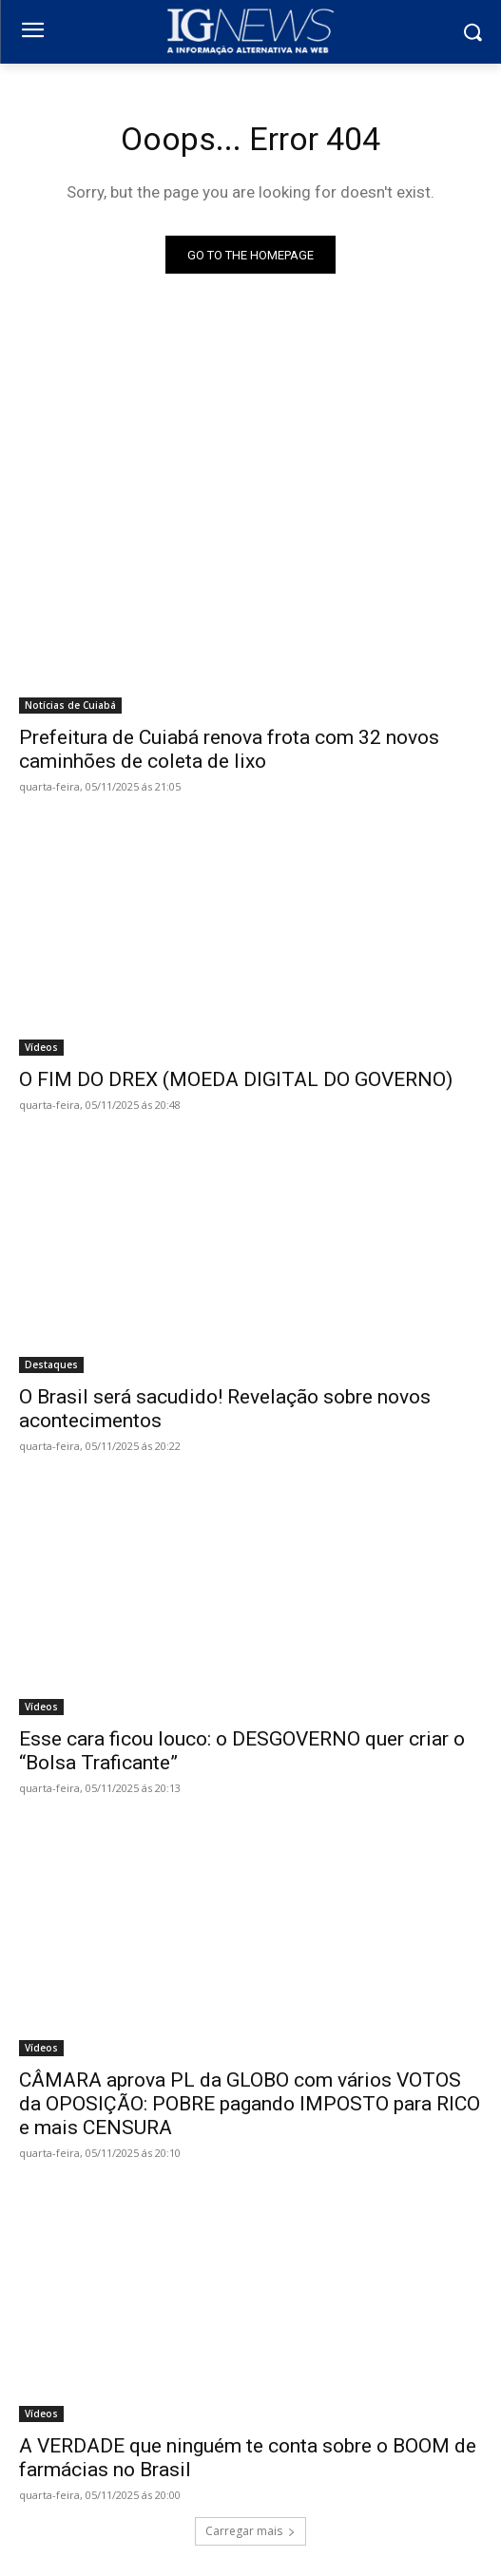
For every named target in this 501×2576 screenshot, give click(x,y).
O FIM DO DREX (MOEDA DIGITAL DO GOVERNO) (236, 1079)
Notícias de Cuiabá (70, 705)
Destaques (51, 1364)
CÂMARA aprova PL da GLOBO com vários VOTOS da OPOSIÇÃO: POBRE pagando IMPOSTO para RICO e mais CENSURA (249, 2104)
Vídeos (41, 1047)
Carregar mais (250, 2531)
